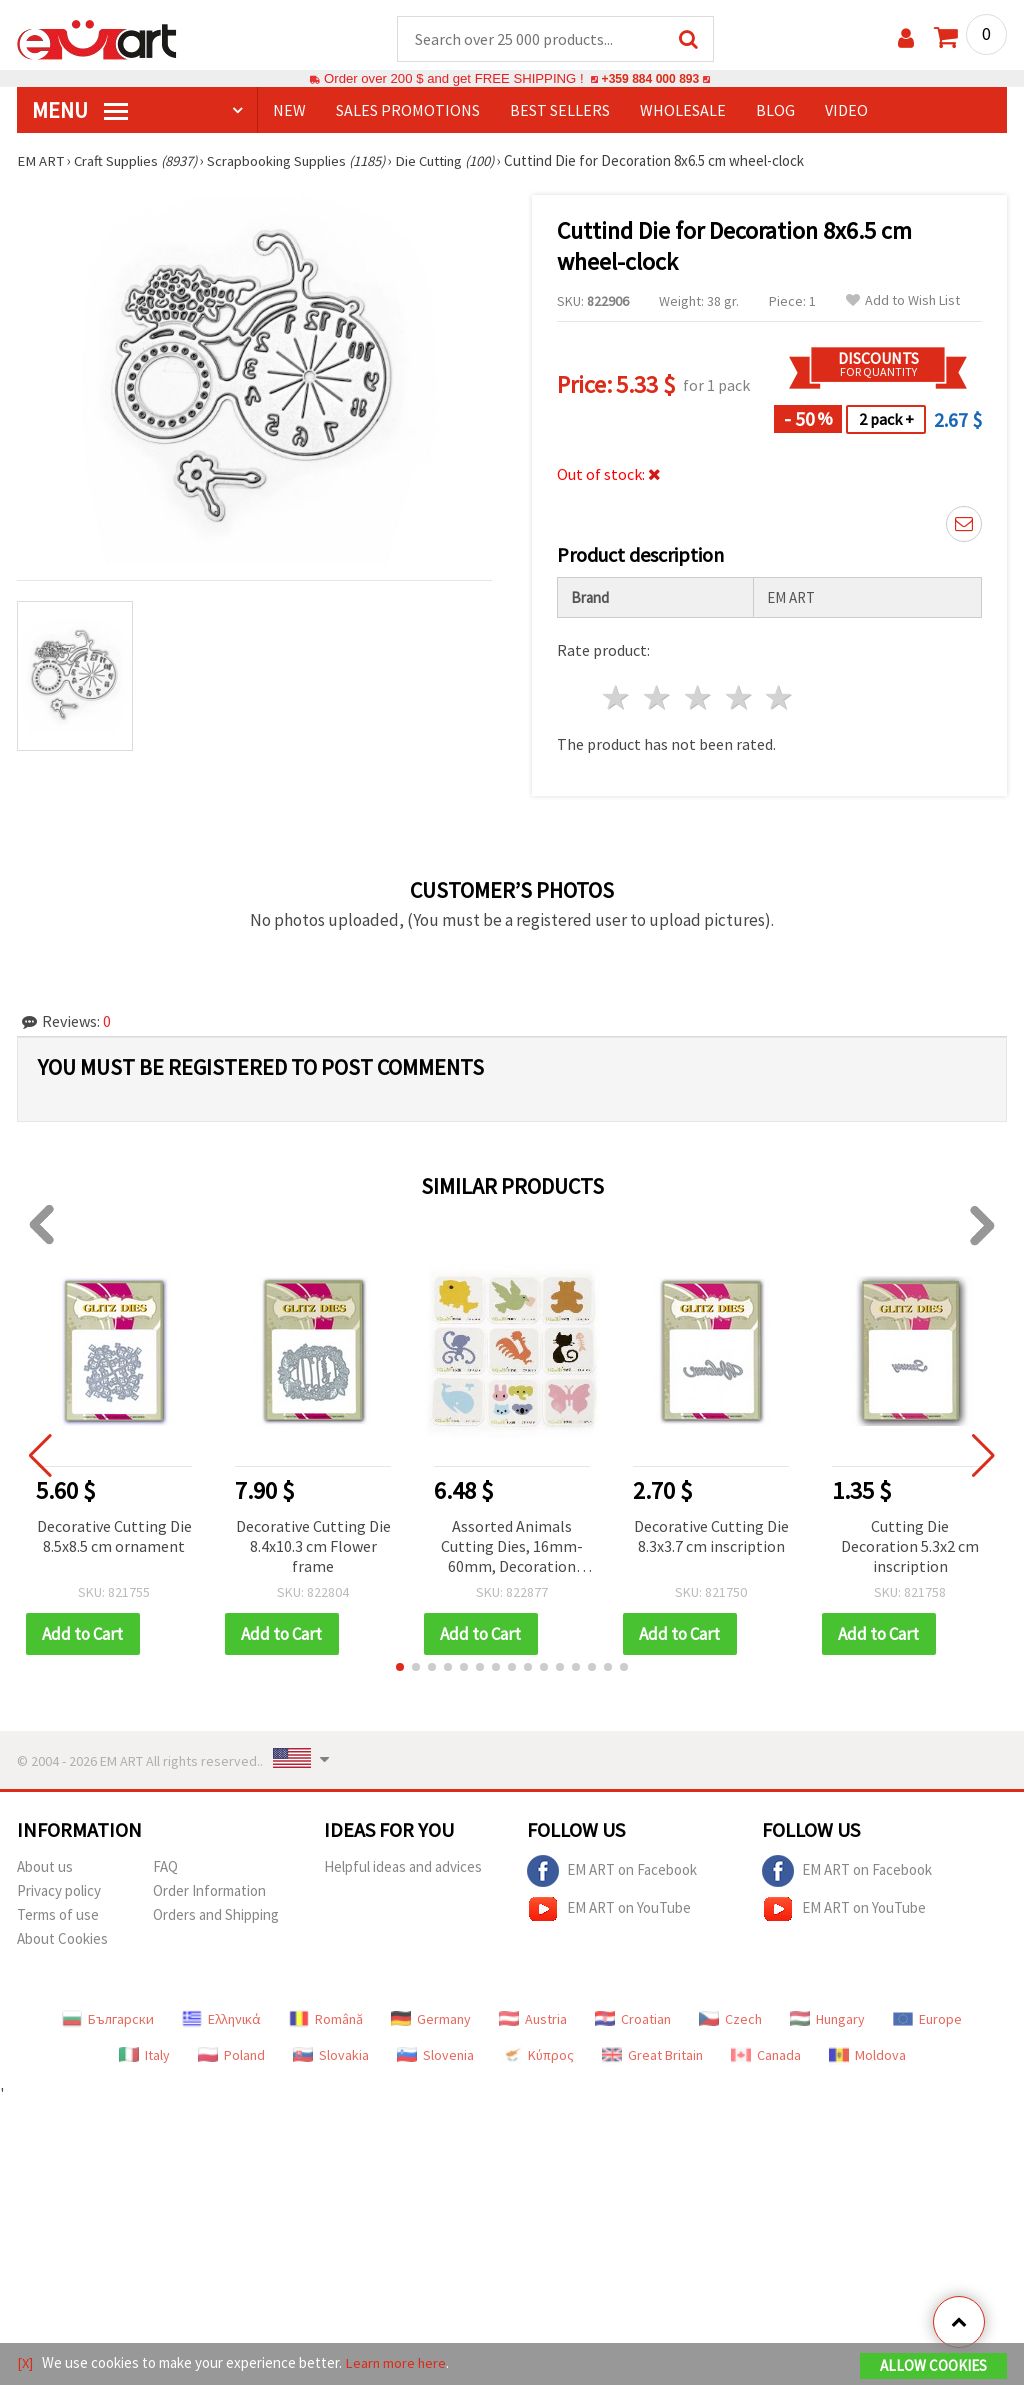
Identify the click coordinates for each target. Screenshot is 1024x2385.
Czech (730, 2020)
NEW (289, 111)
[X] (25, 2363)
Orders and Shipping (216, 1915)
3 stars (698, 698)
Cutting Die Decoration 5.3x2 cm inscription (910, 1547)
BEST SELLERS (560, 111)
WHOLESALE (683, 111)
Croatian (633, 2020)
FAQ (165, 1867)
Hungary (827, 2020)
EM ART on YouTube (609, 1910)
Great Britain (652, 2056)
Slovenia (435, 2056)
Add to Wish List (903, 301)
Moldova (867, 2056)
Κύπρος (538, 2056)
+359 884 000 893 (650, 79)
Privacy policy (59, 1891)
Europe (927, 2020)
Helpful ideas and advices (403, 1867)
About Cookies (62, 1939)
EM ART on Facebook (612, 1872)
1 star (617, 698)
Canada (766, 2056)
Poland (231, 2056)
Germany (431, 2020)
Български (108, 2020)
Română (326, 2020)
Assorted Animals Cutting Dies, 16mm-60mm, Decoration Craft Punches (512, 1548)
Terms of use (58, 1915)
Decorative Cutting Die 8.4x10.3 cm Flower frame (313, 1547)
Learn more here (397, 2363)
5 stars (780, 698)
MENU (80, 111)
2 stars (658, 698)
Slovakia (331, 2056)
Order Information (209, 1891)
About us (45, 1867)
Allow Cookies (933, 2366)
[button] (400, 1668)
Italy (144, 2056)
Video (846, 111)
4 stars (739, 698)
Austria (533, 2020)
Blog (775, 111)
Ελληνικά (221, 2020)
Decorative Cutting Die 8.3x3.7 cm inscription (711, 1537)
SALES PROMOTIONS (408, 111)
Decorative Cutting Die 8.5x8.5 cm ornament (114, 1537)
